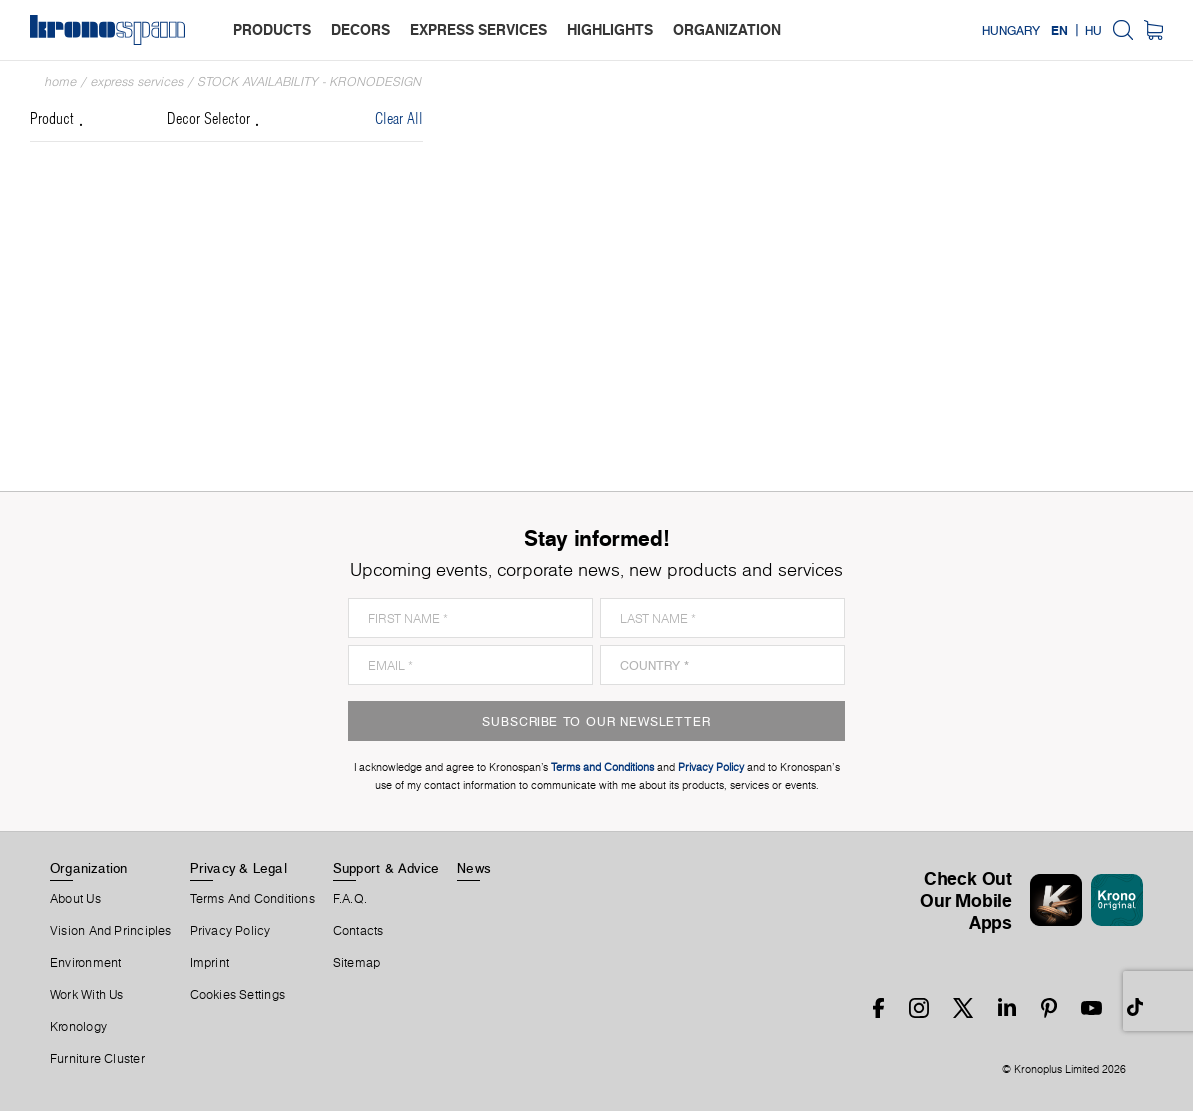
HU (1093, 30)
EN (1059, 30)
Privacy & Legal (238, 868)
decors (360, 29)
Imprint (210, 963)
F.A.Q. (350, 899)
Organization (89, 868)
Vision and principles (111, 931)
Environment (85, 963)
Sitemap (357, 963)
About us (75, 899)
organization (727, 29)
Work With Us (87, 995)
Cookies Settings (238, 995)
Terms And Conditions (252, 899)
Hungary (1011, 30)
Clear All (399, 119)
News (474, 868)
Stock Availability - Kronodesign (310, 81)
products (272, 29)
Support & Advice (386, 868)
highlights (610, 29)
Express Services (137, 81)
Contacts (358, 931)
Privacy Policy (230, 931)
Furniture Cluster (97, 1059)
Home (61, 81)
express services (478, 29)
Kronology (78, 1027)
